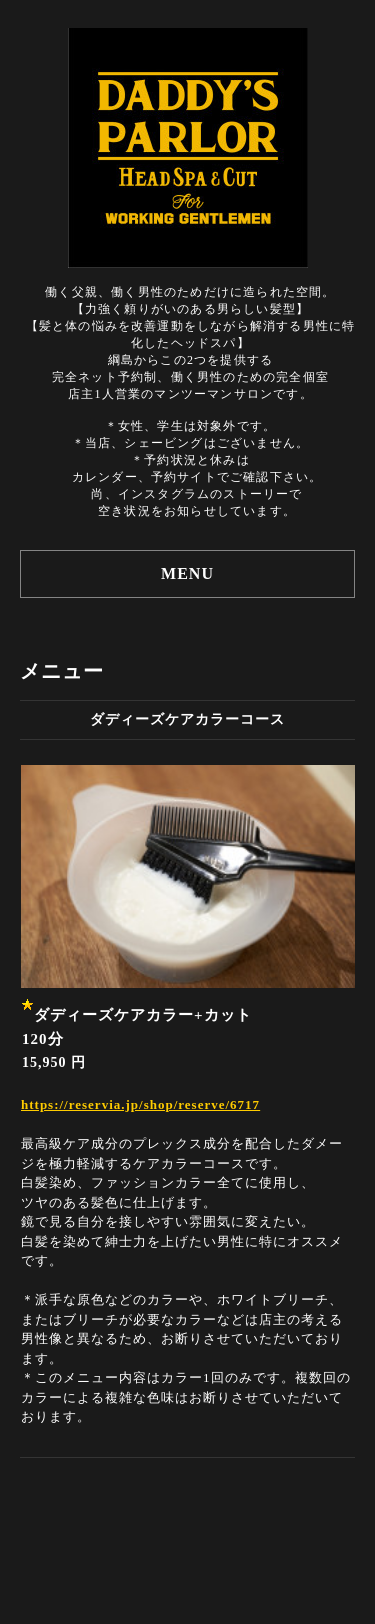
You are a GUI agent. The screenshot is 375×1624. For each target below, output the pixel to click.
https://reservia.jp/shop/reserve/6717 (140, 1104)
